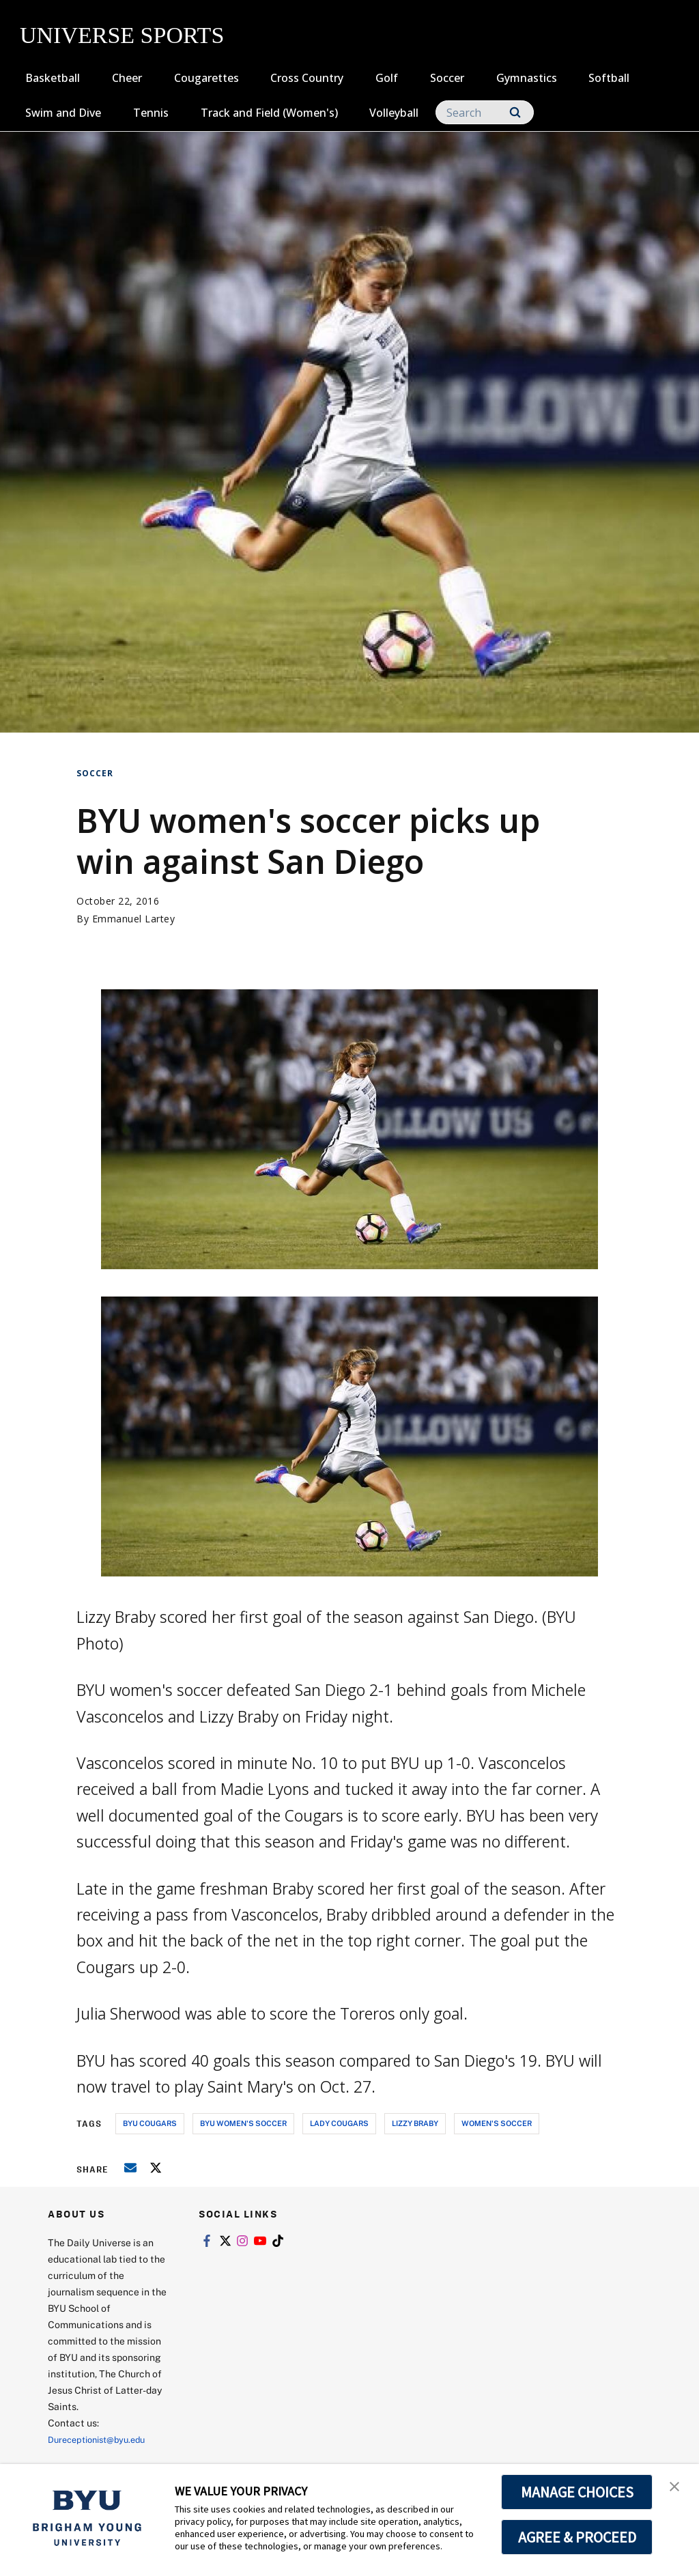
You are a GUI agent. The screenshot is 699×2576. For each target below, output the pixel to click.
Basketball (52, 77)
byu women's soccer (243, 2123)
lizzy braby (415, 2123)
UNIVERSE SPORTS (122, 35)
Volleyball (393, 112)
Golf (386, 77)
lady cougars (339, 2123)
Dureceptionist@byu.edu (103, 2439)
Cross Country (306, 77)
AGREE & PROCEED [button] (577, 2537)
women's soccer (496, 2123)
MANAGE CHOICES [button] (577, 2492)
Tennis (151, 112)
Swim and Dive (63, 112)
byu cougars (150, 2123)
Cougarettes (206, 77)
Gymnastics (526, 77)
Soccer (447, 77)
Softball (608, 77)
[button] (676, 2488)
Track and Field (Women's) (269, 112)
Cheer (127, 77)
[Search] (485, 112)
